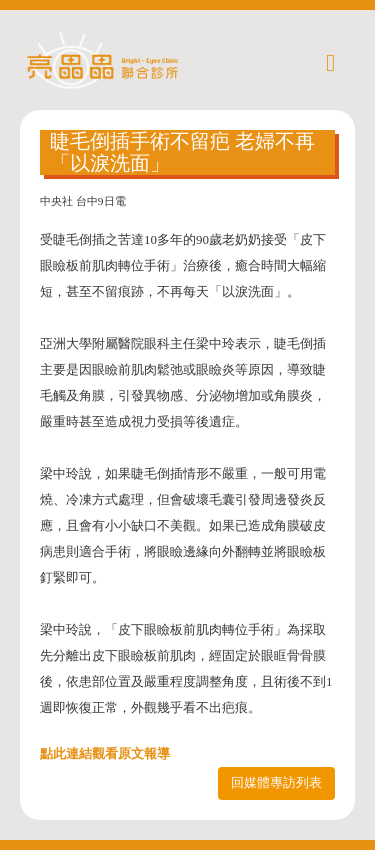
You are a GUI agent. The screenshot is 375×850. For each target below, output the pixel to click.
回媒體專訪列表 (276, 782)
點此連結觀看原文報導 (105, 753)
